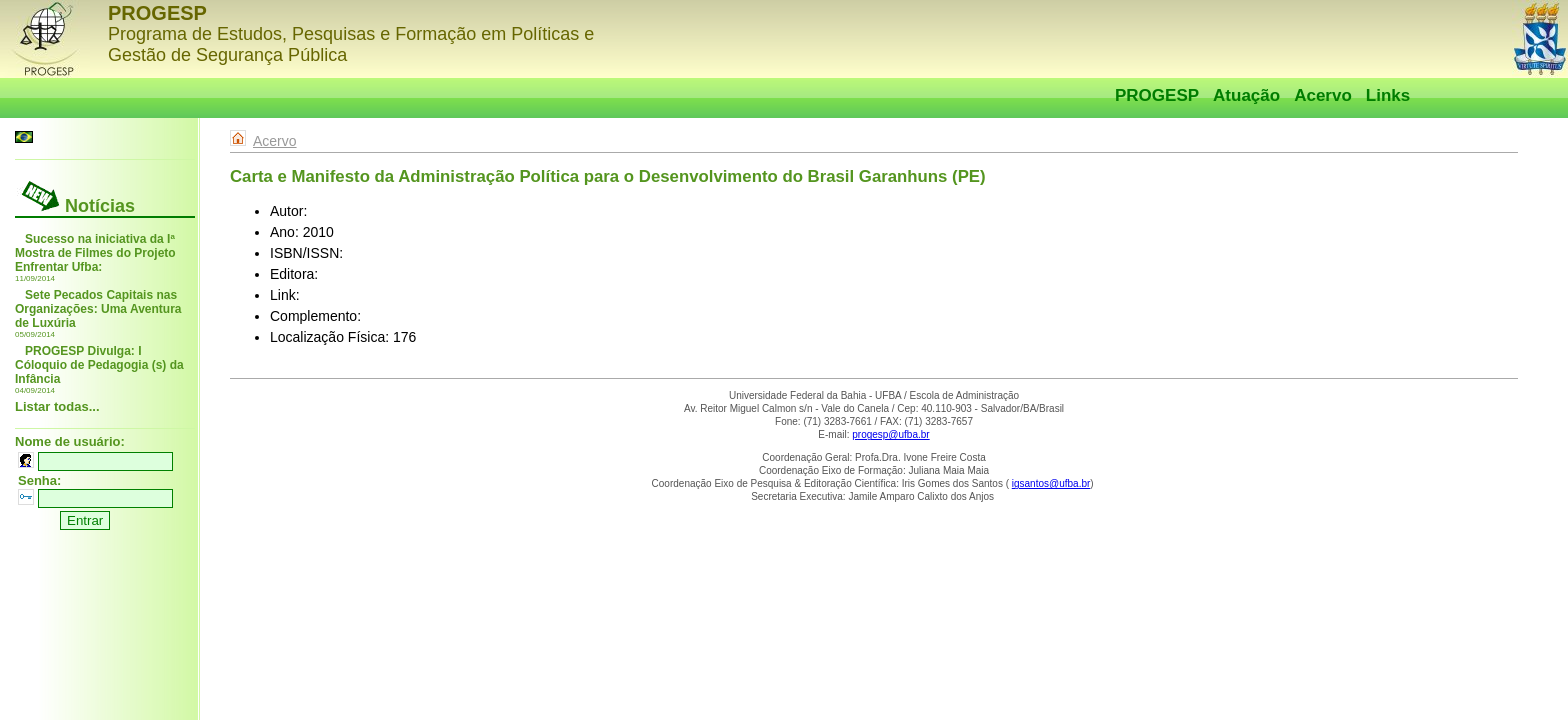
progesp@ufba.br (890, 434)
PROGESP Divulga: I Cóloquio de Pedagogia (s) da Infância (99, 365)
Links (1388, 95)
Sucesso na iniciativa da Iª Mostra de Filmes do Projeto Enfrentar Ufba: (95, 253)
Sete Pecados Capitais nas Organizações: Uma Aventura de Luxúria (98, 309)
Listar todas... (57, 406)
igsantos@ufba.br (1051, 483)
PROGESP (1157, 95)
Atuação (1246, 95)
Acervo (1323, 95)
